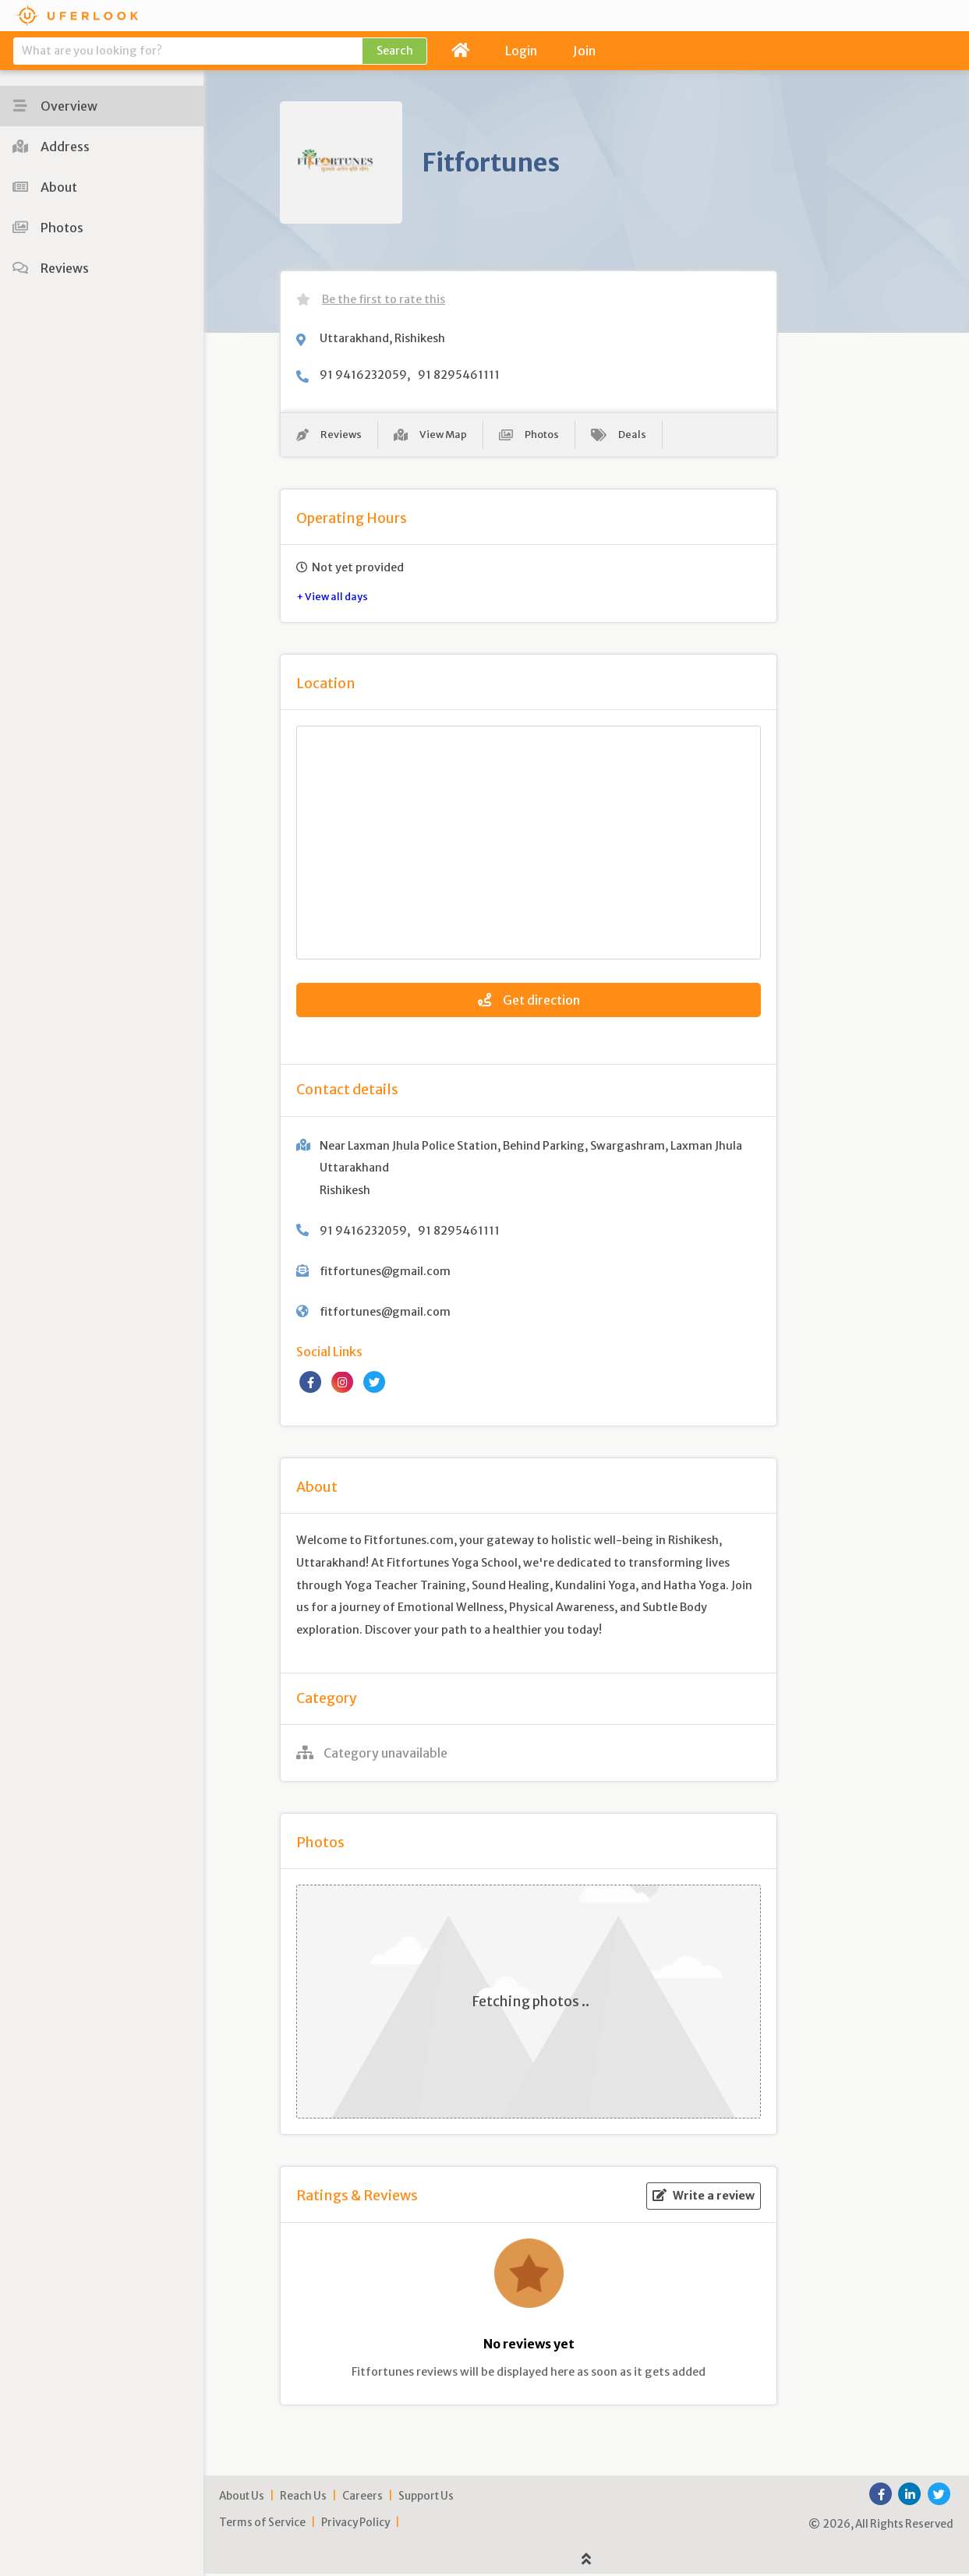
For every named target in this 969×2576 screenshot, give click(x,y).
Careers (362, 2498)
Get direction (529, 1003)
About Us (241, 2498)
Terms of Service (262, 2525)
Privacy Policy (355, 2525)
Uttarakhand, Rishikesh (382, 338)
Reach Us (303, 2498)
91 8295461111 (459, 375)
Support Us (426, 2498)
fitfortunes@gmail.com (385, 1274)
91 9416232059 (363, 375)
